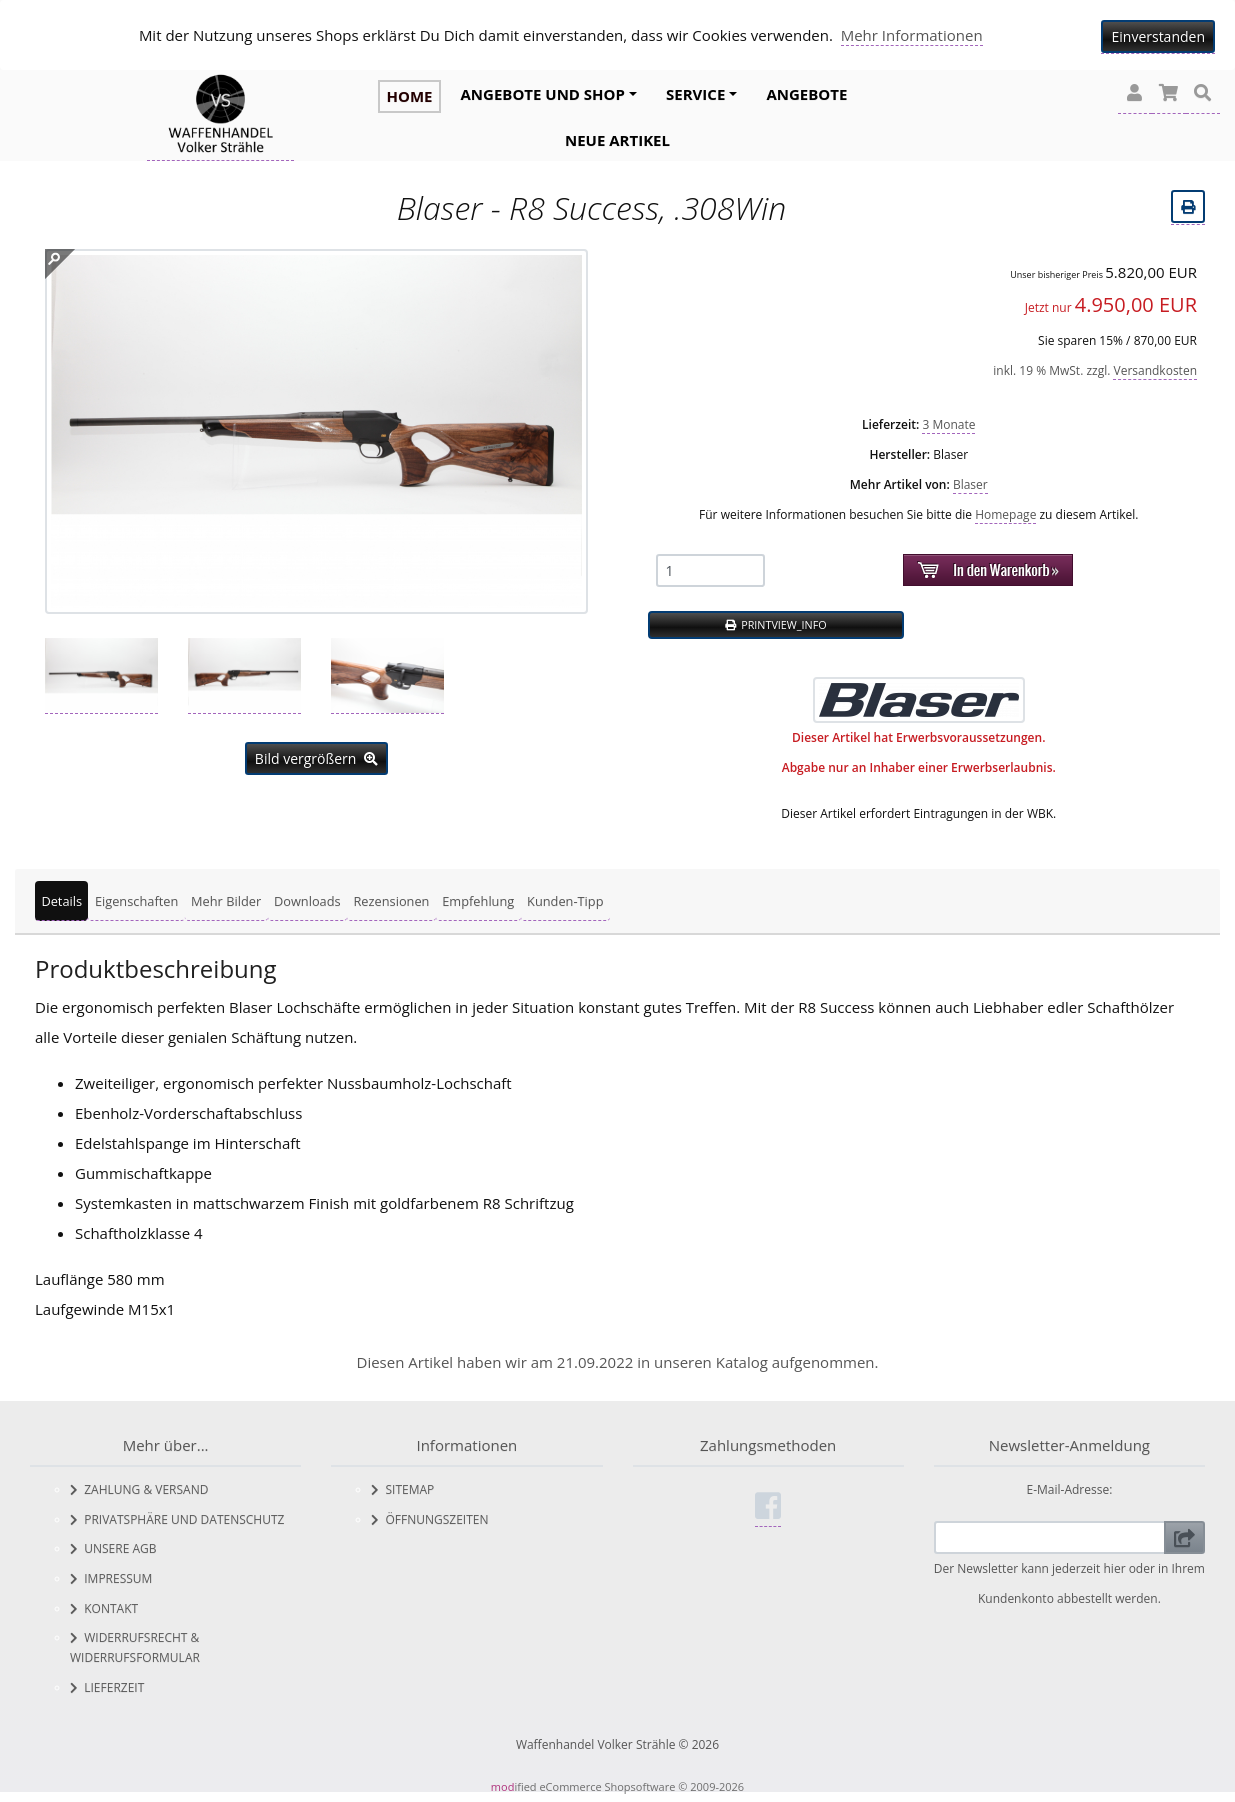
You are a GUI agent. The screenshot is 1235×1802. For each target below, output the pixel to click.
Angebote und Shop (543, 94)
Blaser (970, 484)
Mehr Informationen (912, 35)
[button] (1135, 93)
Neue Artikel (617, 140)
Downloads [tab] (307, 901)
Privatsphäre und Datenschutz (177, 1519)
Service (695, 94)
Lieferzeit (107, 1687)
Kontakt (104, 1608)
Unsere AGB (113, 1548)
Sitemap (402, 1489)
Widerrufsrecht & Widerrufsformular (135, 1647)
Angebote (806, 94)
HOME (409, 96)
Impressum (111, 1578)
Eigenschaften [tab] (136, 901)
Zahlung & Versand (139, 1489)
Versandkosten (1155, 370)
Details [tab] (61, 901)
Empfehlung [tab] (478, 901)
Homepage (1005, 514)
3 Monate (948, 424)
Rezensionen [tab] (391, 901)
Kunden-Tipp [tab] (565, 901)
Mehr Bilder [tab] (226, 901)
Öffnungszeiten (429, 1519)
